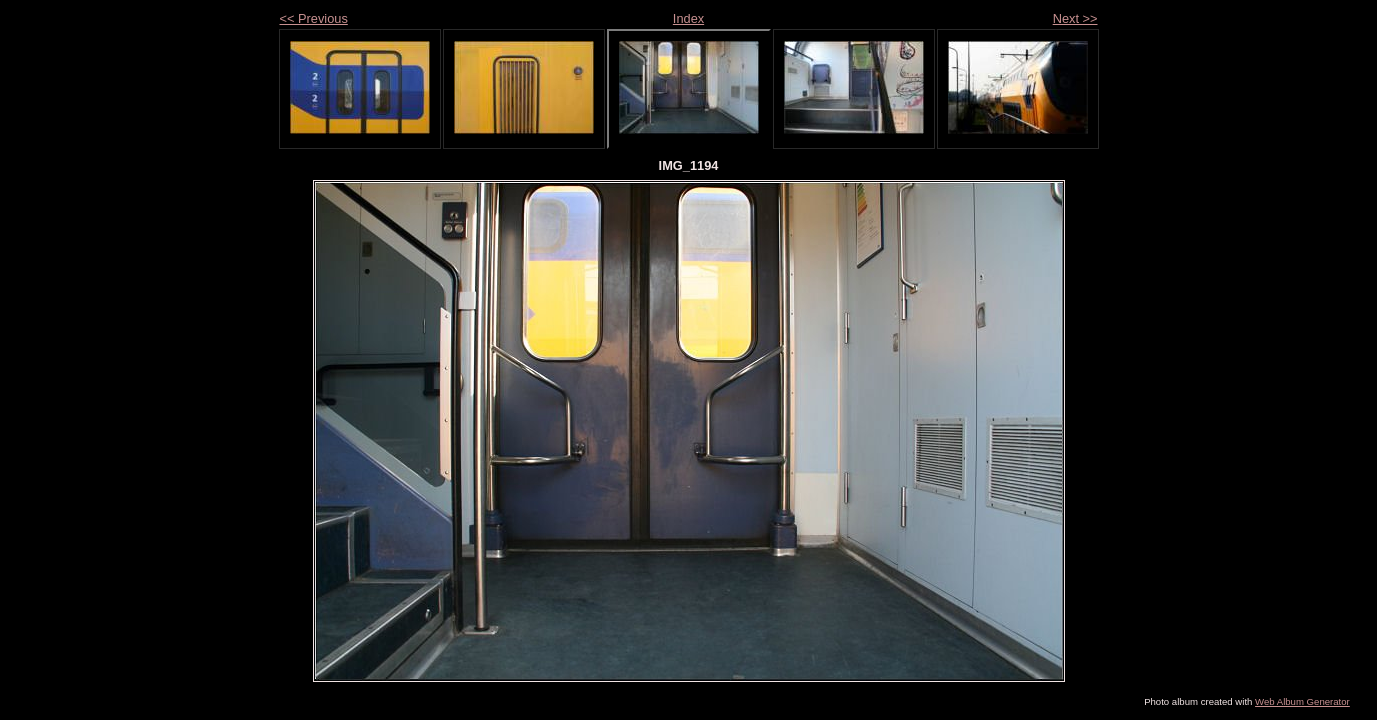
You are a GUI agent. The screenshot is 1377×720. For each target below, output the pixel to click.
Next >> (1075, 18)
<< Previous (314, 18)
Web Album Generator (1302, 701)
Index (688, 18)
